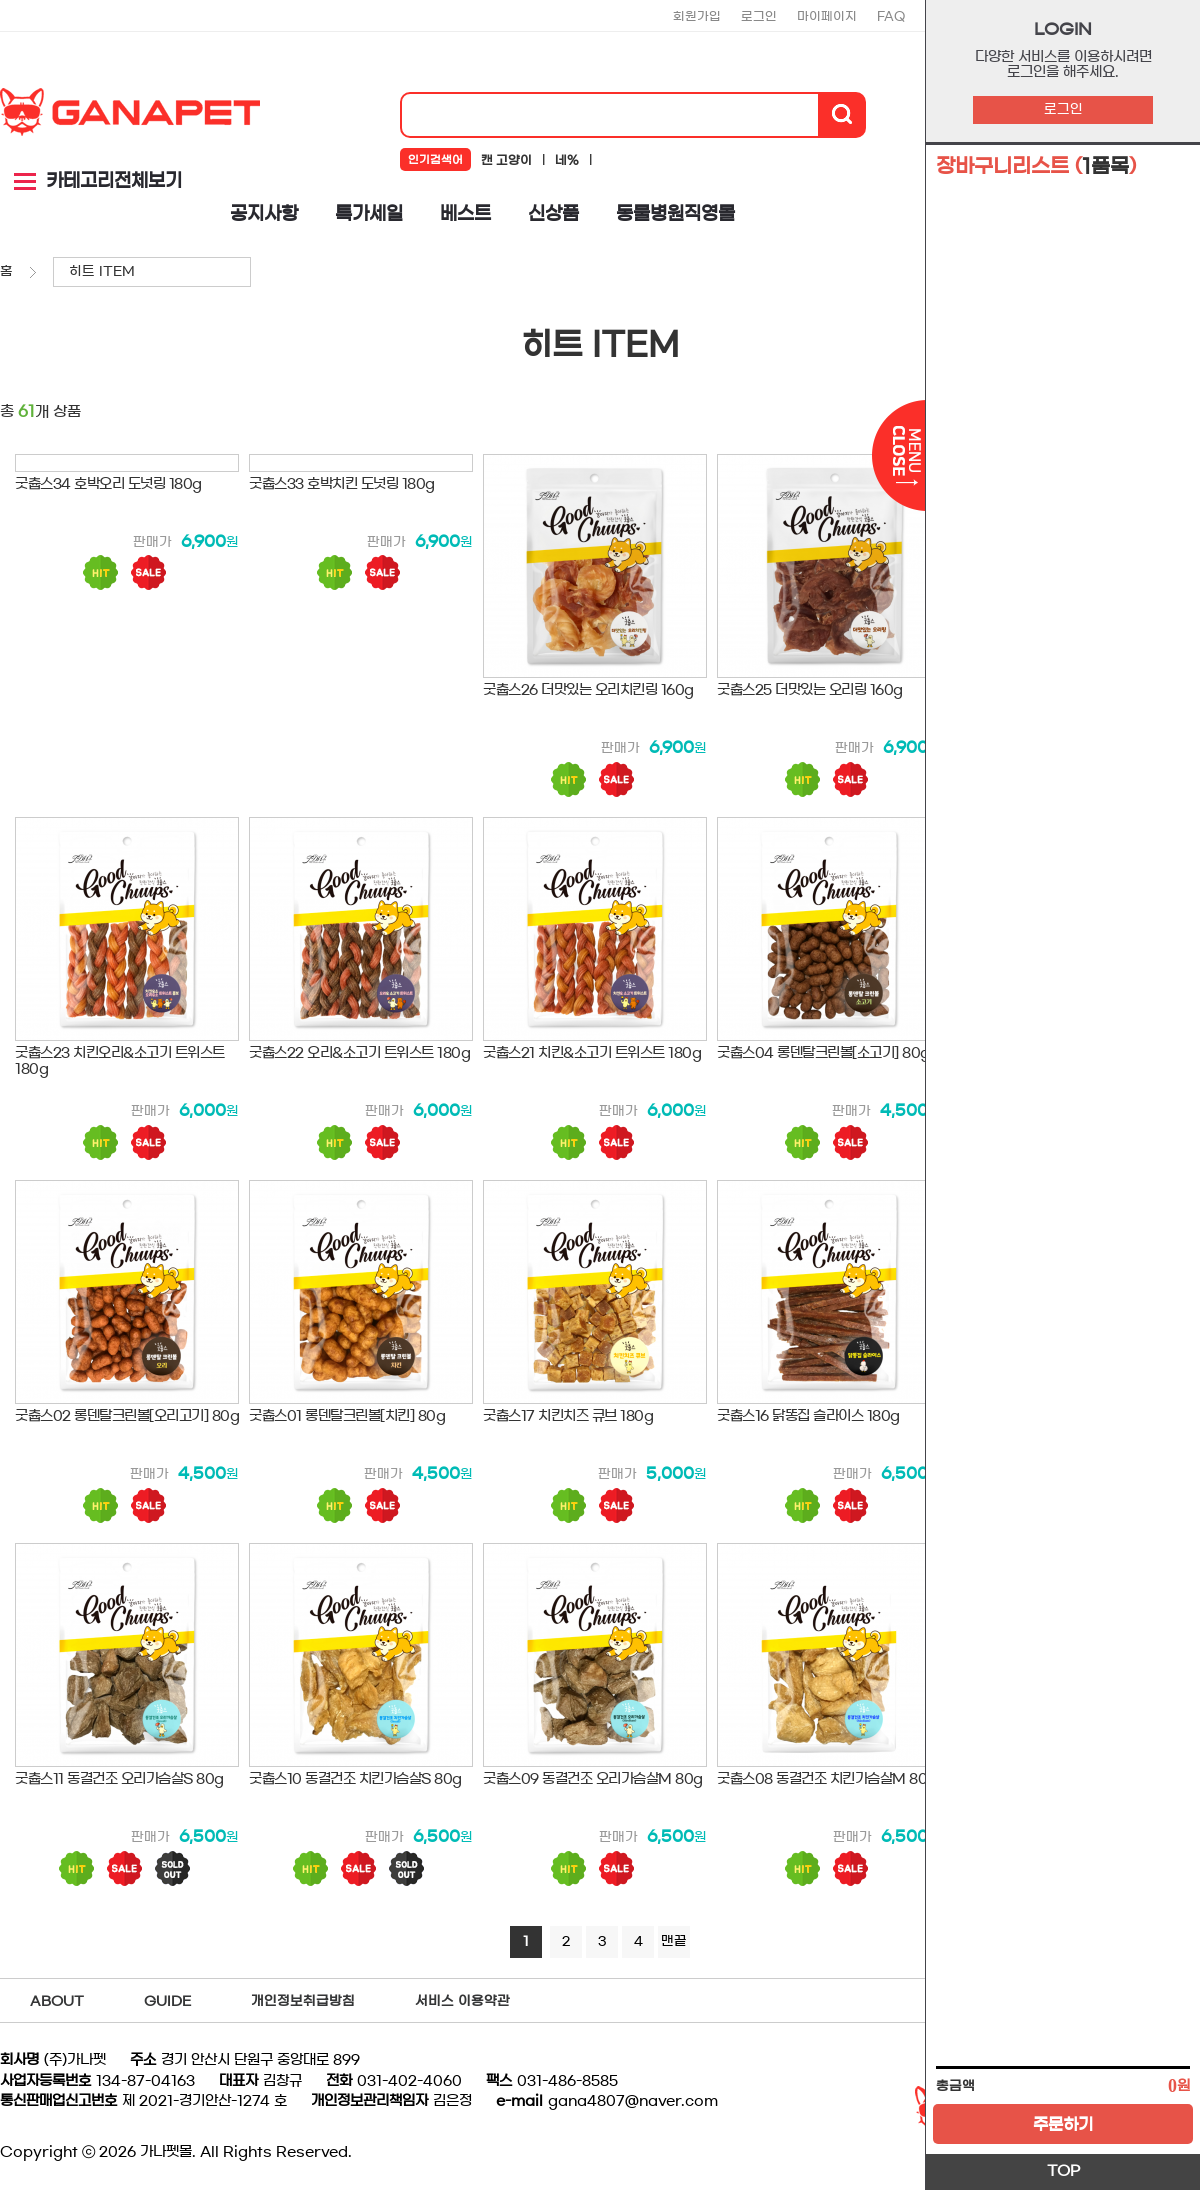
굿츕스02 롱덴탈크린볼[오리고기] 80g (127, 1416)
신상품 (553, 214)
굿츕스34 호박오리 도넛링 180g (108, 484)
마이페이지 (827, 16)
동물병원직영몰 (675, 214)
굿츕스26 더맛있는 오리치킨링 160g (588, 690)
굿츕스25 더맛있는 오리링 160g (810, 690)
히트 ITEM (102, 271)
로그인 (1063, 109)
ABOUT (57, 2001)
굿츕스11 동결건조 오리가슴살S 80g (119, 1779)
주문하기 (1063, 2124)
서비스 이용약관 (462, 2001)
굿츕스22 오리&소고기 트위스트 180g (359, 1053)
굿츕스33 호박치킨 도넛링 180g (342, 484)
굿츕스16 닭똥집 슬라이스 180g (808, 1416)
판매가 (152, 542)
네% (567, 160)
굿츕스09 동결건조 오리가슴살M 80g (593, 1779)
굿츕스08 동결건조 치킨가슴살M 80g (827, 1779)
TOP (1063, 2171)
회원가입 (697, 16)
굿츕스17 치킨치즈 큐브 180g (568, 1416)
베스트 (465, 214)
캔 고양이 (506, 160)
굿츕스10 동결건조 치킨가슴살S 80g (355, 1779)
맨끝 (674, 1941)
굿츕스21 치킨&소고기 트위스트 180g (592, 1053)
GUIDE (167, 2001)
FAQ (891, 16)
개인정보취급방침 (303, 2001)
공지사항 (264, 214)
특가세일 (369, 214)
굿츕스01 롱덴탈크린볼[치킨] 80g (347, 1416)
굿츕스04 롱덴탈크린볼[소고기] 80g (823, 1053)
